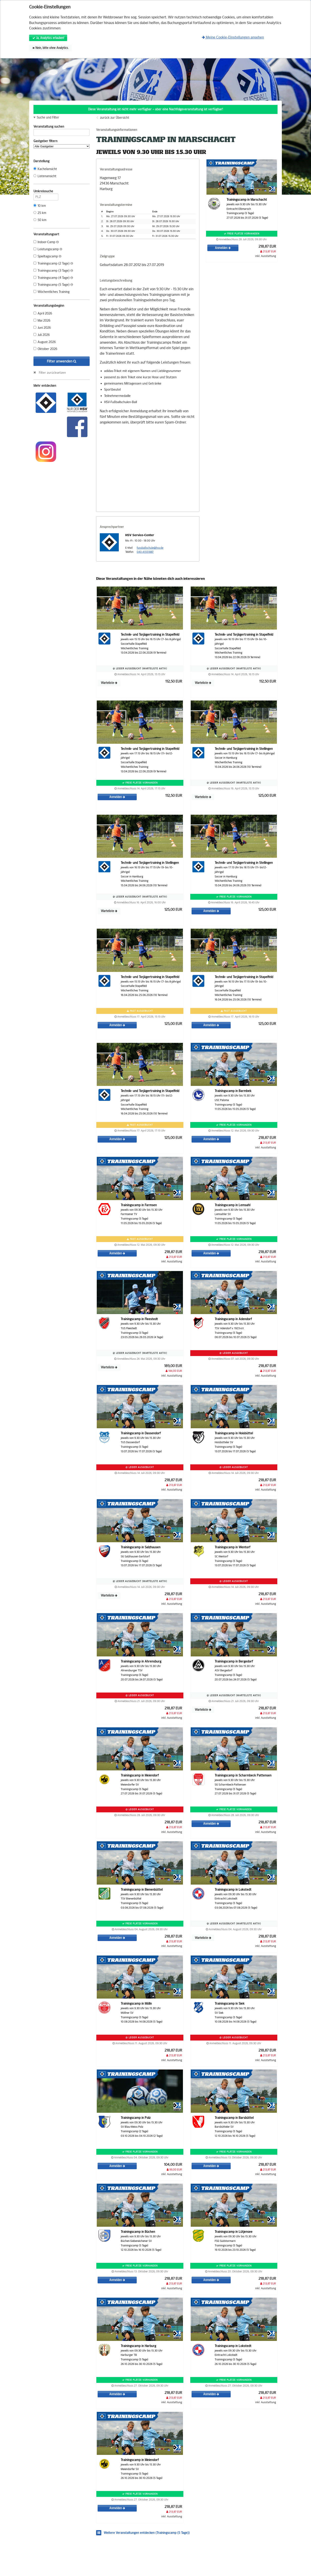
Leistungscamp (47, 249)
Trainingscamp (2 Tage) (53, 263)
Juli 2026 (41, 335)
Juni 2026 (42, 328)
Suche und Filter (48, 117)
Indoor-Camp (46, 242)
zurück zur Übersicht (114, 118)
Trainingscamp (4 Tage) (53, 278)
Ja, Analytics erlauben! (48, 38)
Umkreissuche (45, 192)
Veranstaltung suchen (61, 127)
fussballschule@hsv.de (150, 547)
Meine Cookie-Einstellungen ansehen (233, 37)
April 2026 (42, 313)
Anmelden (223, 248)
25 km (39, 213)
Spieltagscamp (47, 256)
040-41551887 (145, 551)
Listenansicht (44, 176)
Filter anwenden (61, 361)
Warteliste (109, 682)
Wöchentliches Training (51, 292)
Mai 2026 (41, 320)
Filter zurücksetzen (52, 373)
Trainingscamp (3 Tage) (53, 271)
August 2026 (44, 342)
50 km (39, 220)
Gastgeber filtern (61, 143)
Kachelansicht (45, 169)
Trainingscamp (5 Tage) (53, 285)
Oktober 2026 (45, 349)
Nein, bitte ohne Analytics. (50, 48)
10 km (39, 206)
